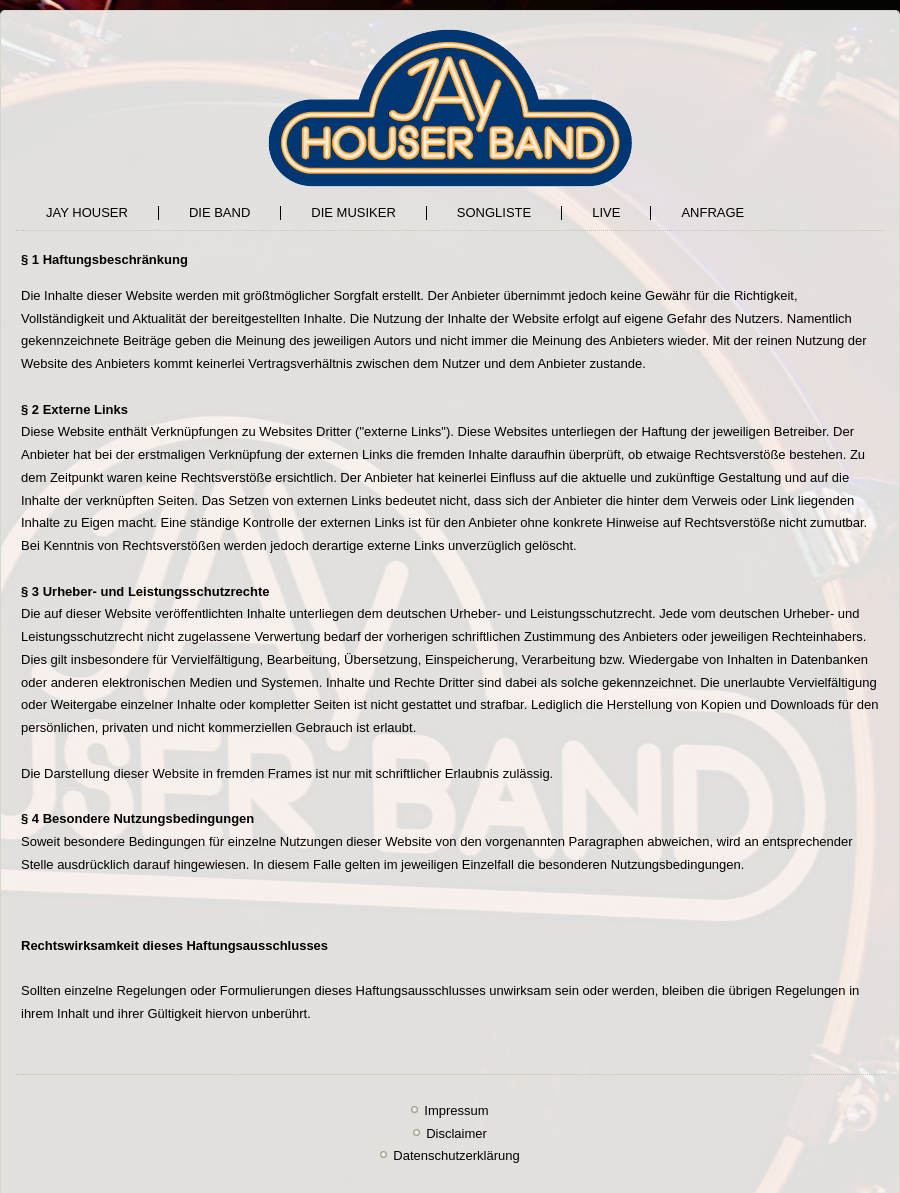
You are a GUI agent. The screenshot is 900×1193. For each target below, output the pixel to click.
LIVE (606, 212)
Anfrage (712, 212)
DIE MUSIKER (353, 212)
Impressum (456, 1110)
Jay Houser (87, 212)
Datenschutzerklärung (456, 1155)
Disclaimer (456, 1133)
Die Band (219, 212)
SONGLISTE (494, 212)
